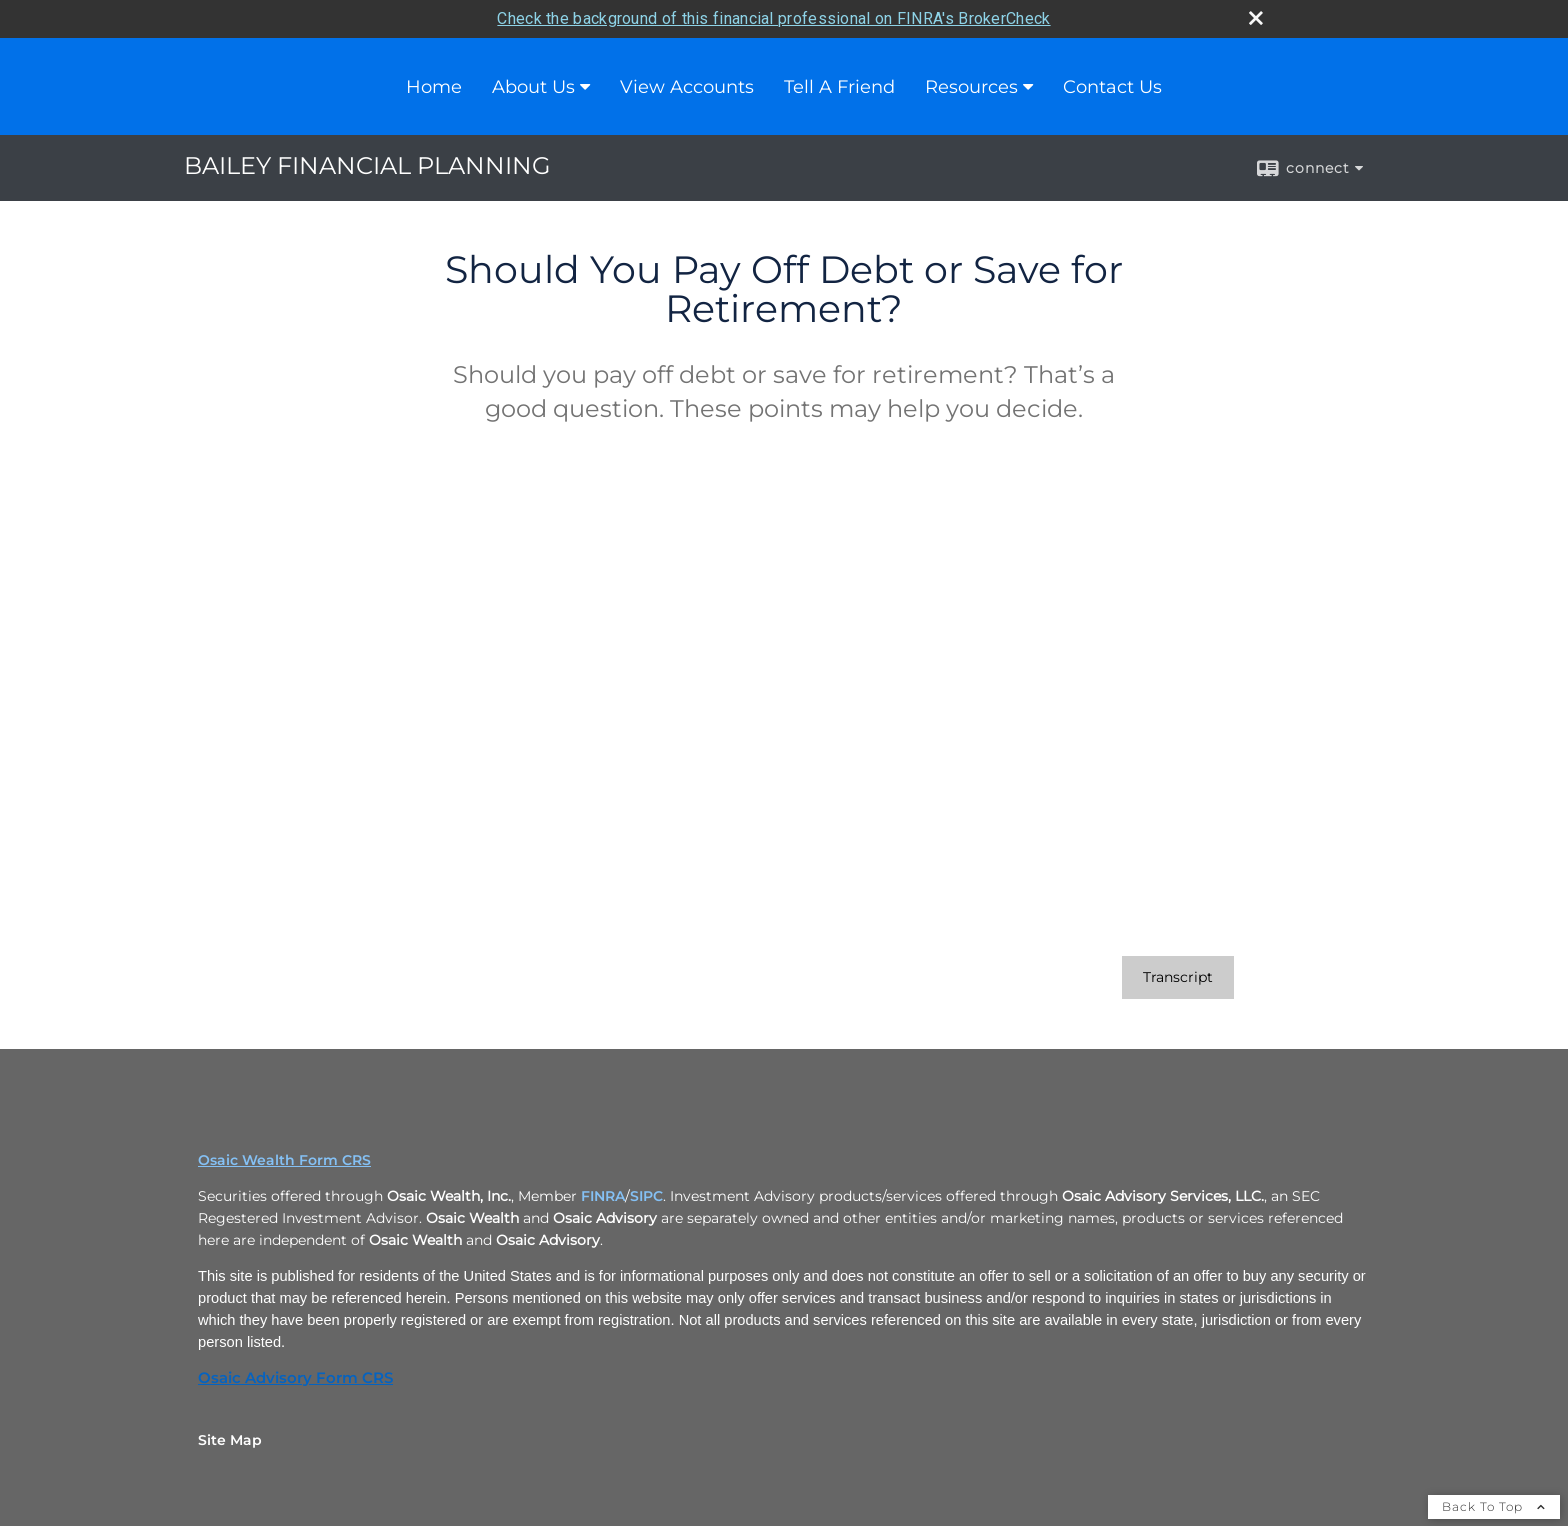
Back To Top (1494, 1504)
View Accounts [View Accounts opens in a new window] (687, 85)
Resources (971, 85)
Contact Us (1112, 85)
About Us (533, 85)
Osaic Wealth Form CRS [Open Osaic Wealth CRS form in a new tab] (284, 1158)
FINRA (603, 1194)
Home (434, 85)
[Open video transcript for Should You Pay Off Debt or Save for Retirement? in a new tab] (1178, 975)
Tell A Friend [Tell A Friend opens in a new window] (839, 85)
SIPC (646, 1194)
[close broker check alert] (1256, 16)
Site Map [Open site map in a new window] (230, 1438)
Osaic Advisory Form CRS (295, 1376)
